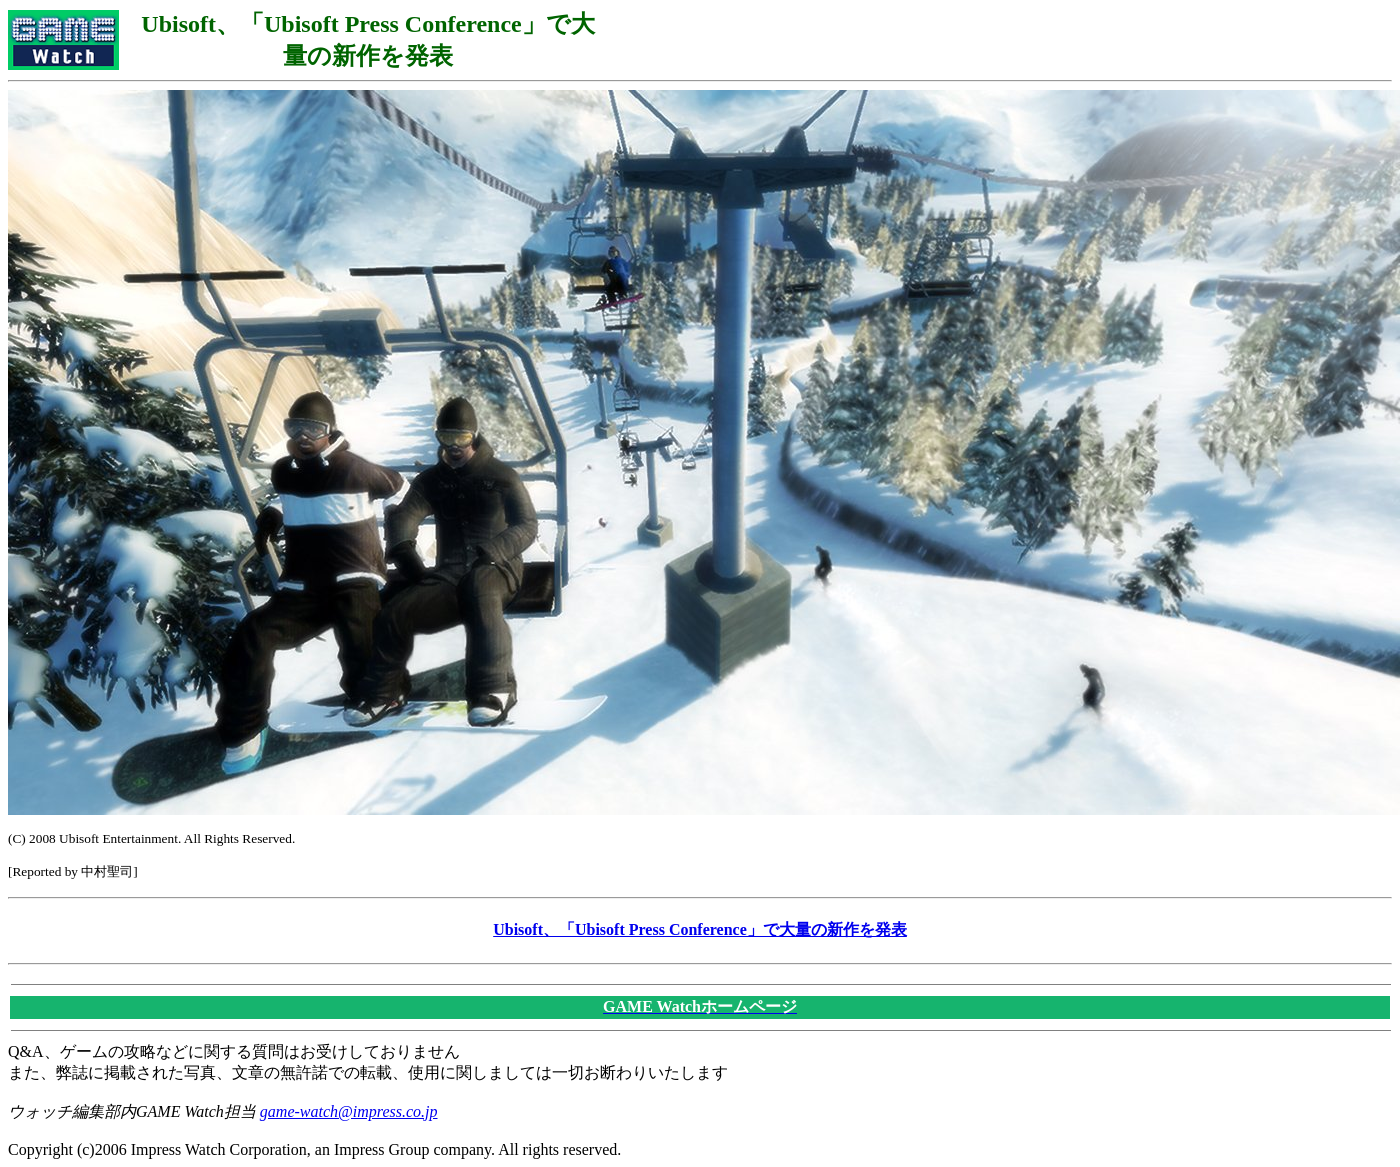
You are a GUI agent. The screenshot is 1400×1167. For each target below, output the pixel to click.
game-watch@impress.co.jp (349, 1111)
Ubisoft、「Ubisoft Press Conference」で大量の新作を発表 (700, 929)
